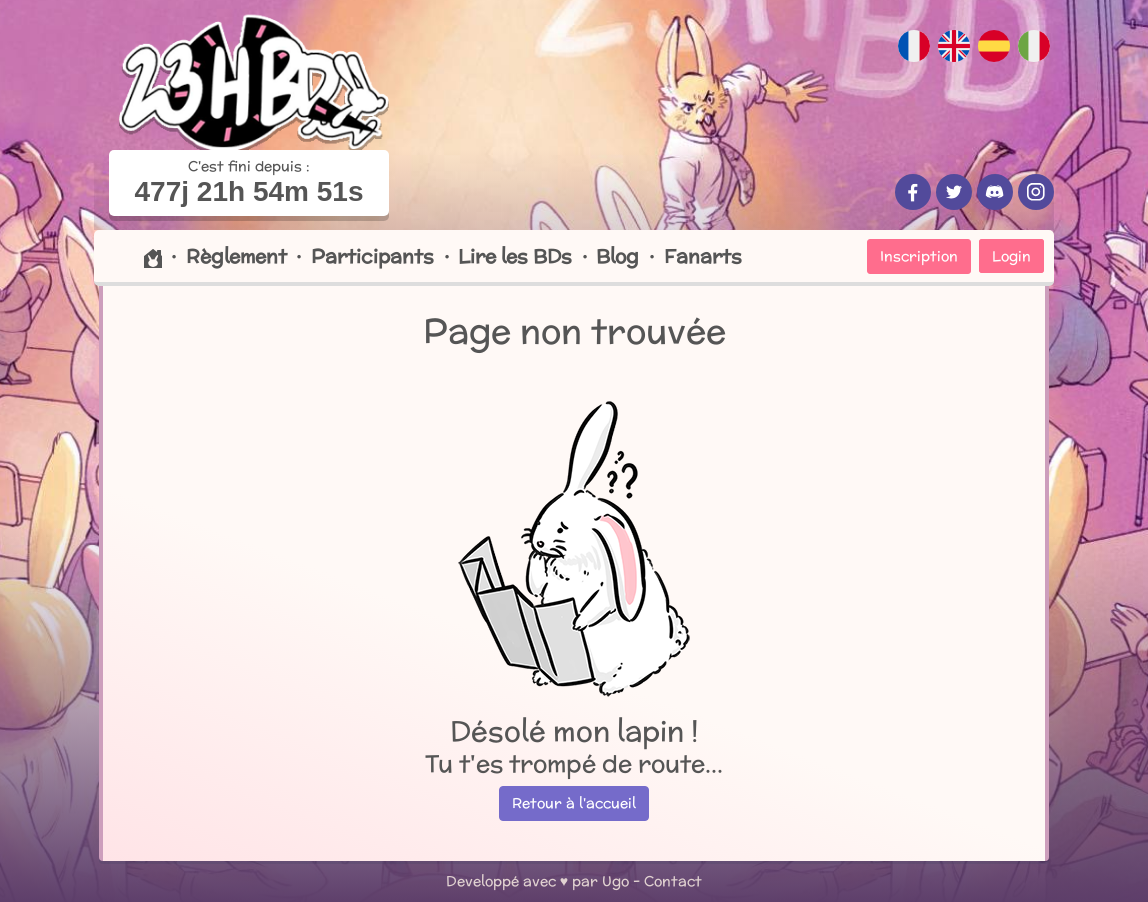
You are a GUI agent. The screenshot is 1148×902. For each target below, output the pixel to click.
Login (1011, 256)
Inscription (919, 256)
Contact (673, 881)
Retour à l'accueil (574, 803)
